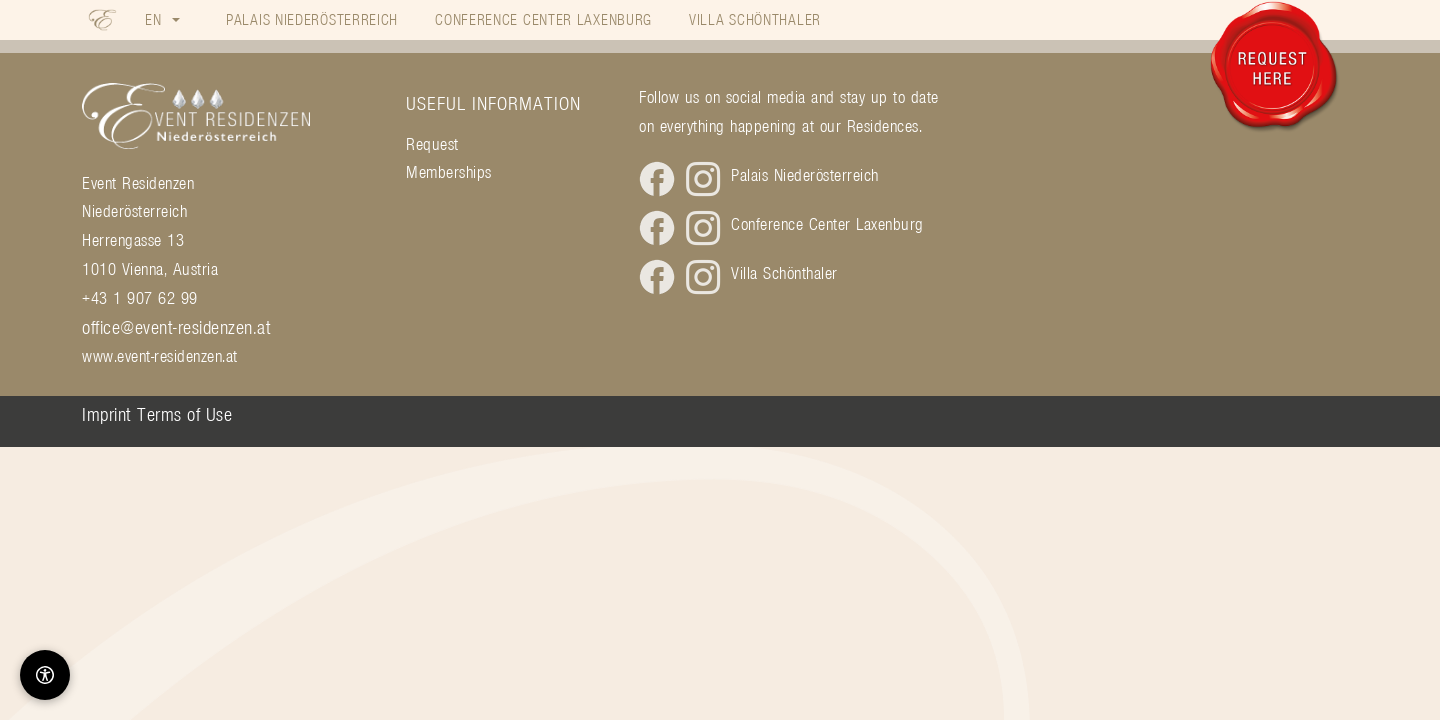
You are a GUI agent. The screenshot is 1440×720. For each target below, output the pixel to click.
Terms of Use (184, 414)
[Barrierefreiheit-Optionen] (45, 675)
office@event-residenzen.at (176, 327)
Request (432, 144)
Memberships (449, 172)
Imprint (107, 414)
